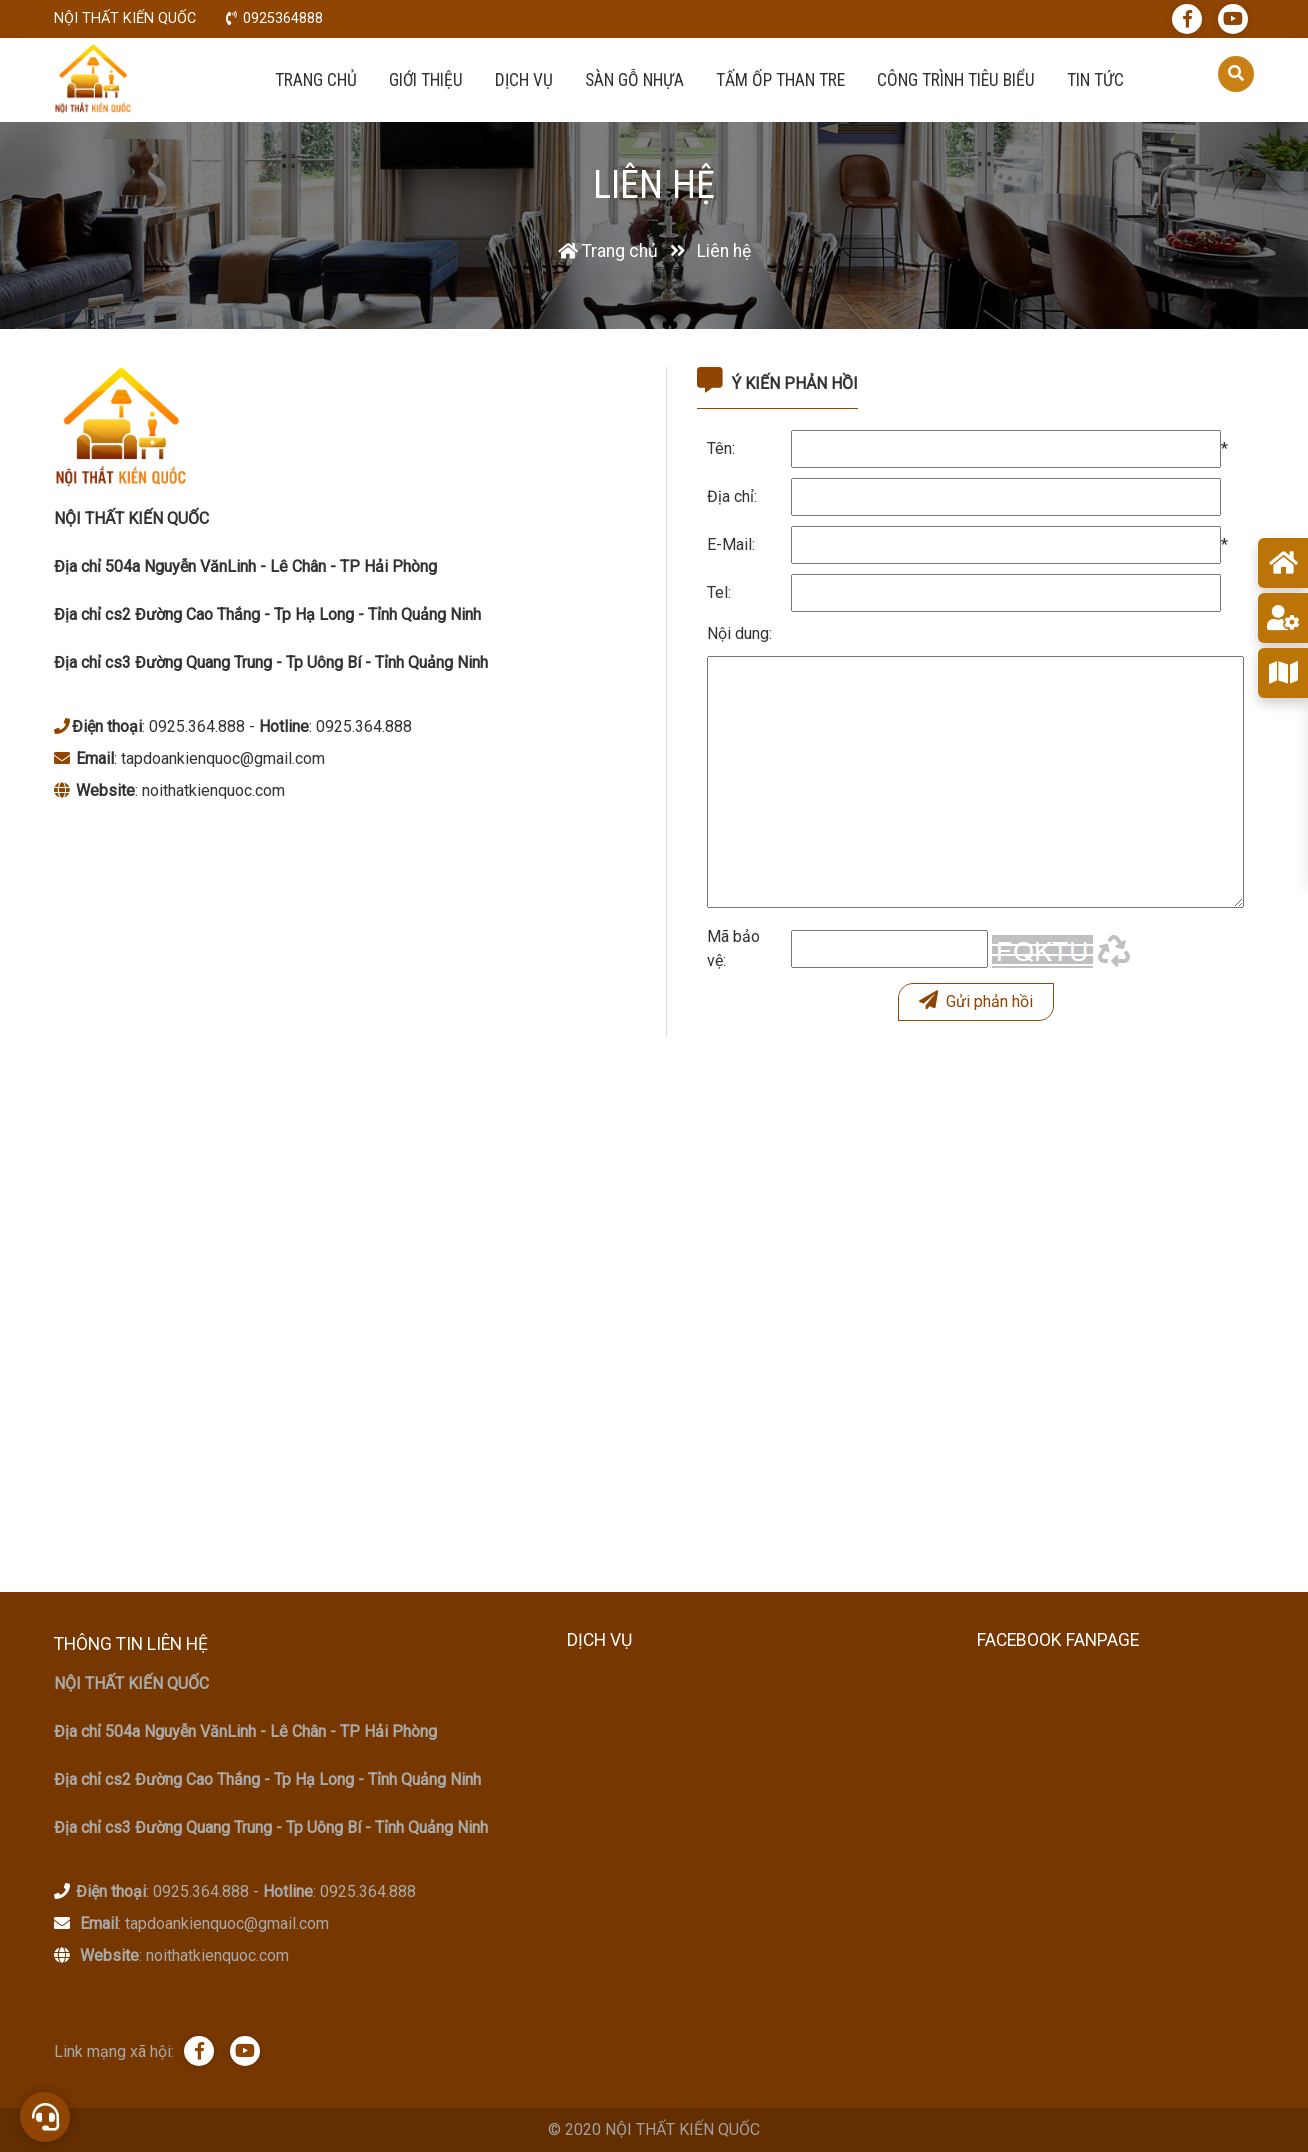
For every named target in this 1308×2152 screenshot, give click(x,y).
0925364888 (283, 18)
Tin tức (1095, 80)
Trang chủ (316, 80)
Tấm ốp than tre (780, 80)
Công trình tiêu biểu (956, 80)
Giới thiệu (426, 80)
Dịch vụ (524, 80)
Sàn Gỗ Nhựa (634, 80)
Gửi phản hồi (976, 1000)
